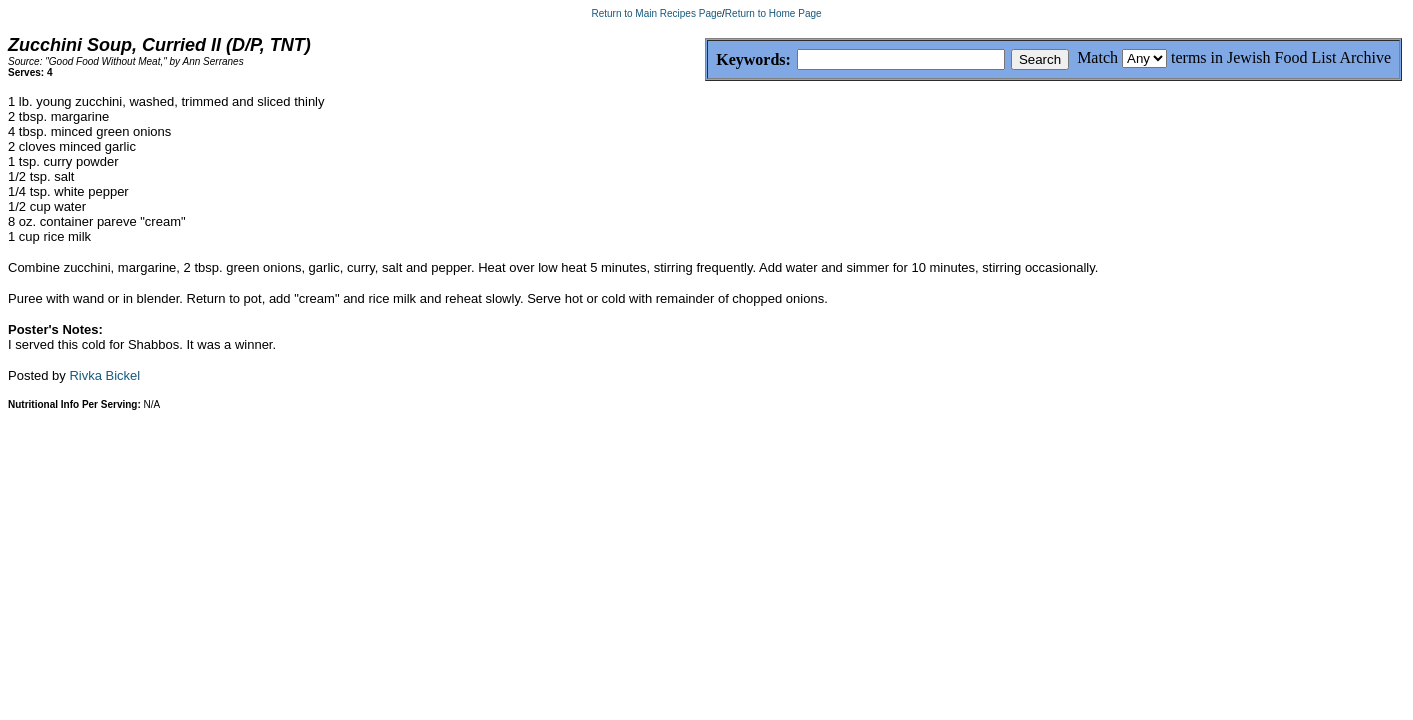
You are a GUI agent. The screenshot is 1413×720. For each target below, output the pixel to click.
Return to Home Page (773, 13)
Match (1097, 57)
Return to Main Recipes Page (656, 13)
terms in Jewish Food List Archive (1281, 57)
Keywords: (705, 60)
